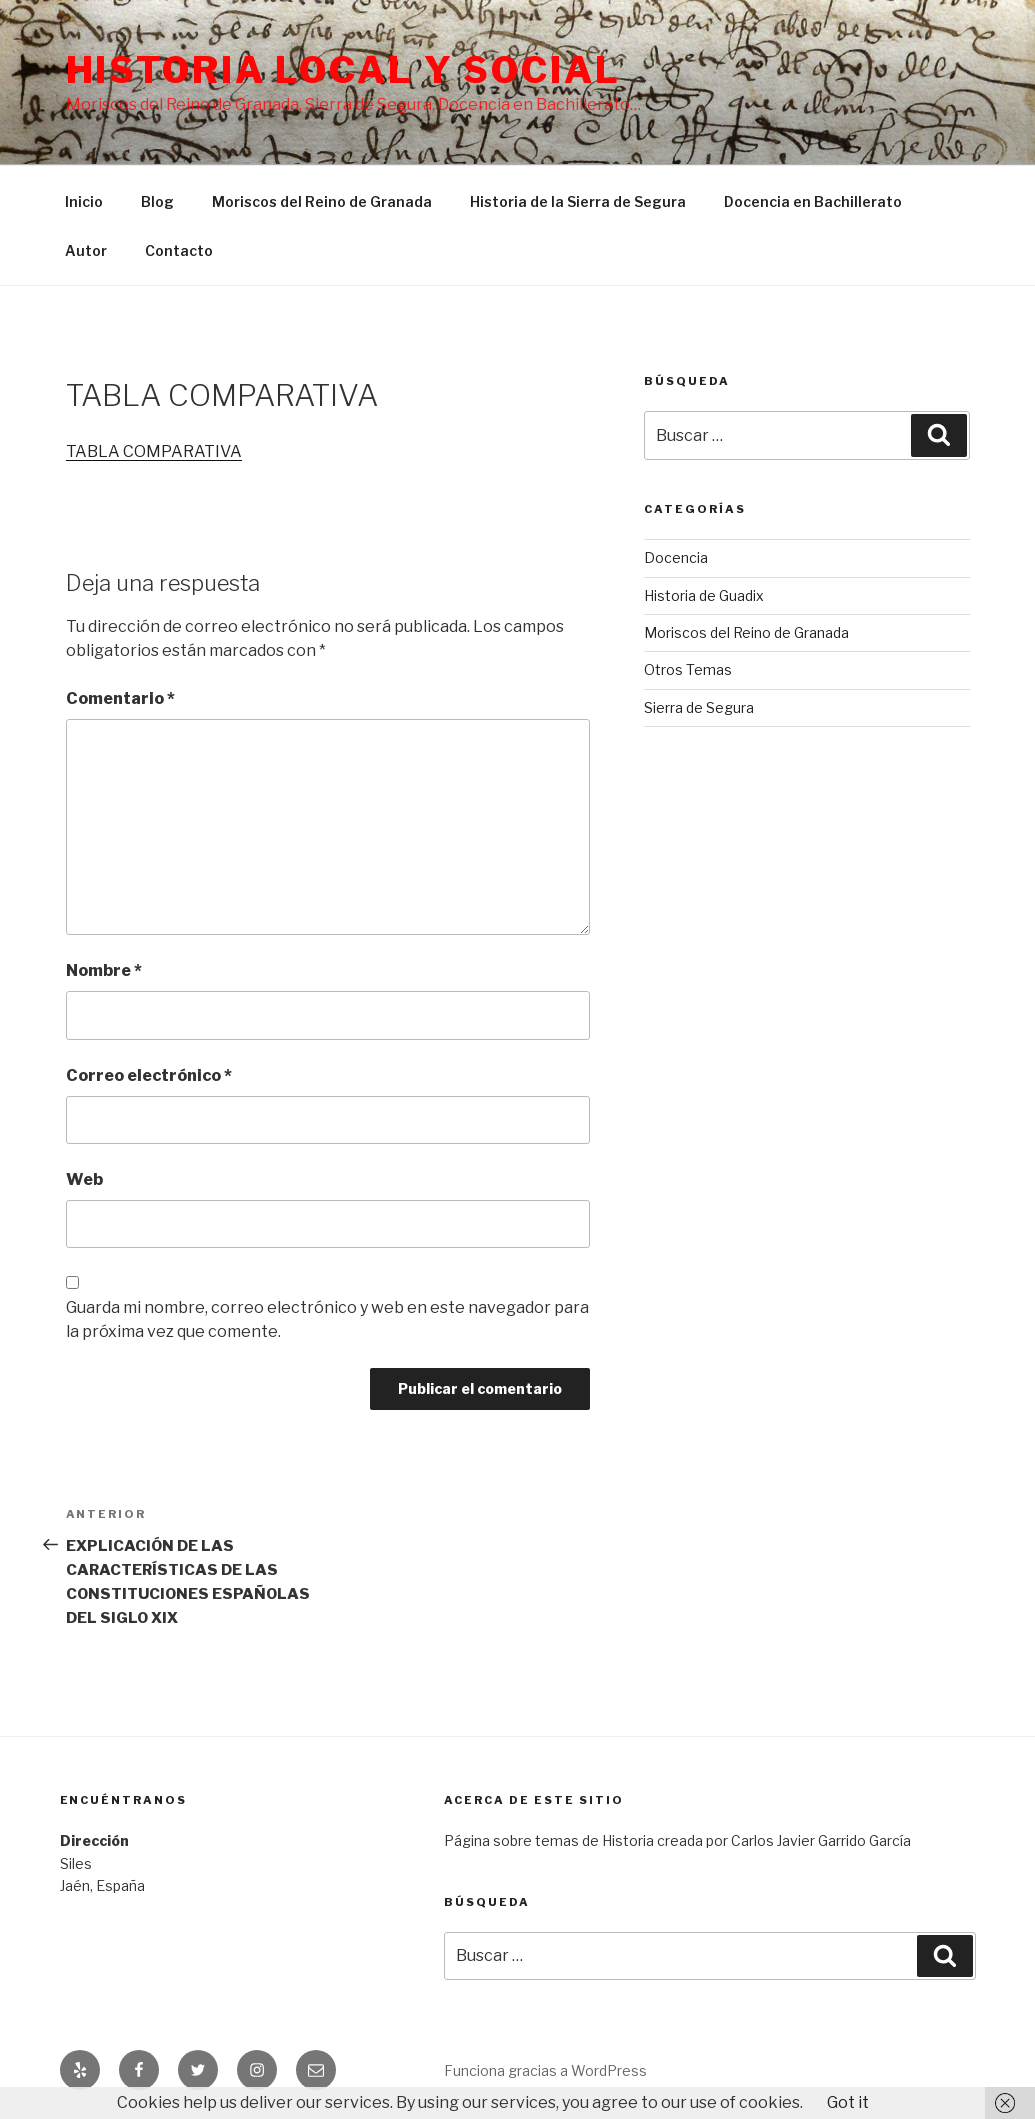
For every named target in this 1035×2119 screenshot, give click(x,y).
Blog (157, 201)
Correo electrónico (149, 1075)
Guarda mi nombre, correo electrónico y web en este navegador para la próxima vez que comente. (327, 1319)
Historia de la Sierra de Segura (578, 201)
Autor (86, 250)
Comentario (120, 698)
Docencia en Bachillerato (813, 201)
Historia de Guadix (704, 595)
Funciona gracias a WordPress (545, 2070)
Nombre (104, 970)
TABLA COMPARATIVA (154, 451)
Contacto (179, 250)
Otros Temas (688, 669)
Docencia (676, 557)
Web (84, 1179)
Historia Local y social (343, 70)
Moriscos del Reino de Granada (322, 201)
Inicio (84, 201)
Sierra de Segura (699, 707)
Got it (848, 2102)
